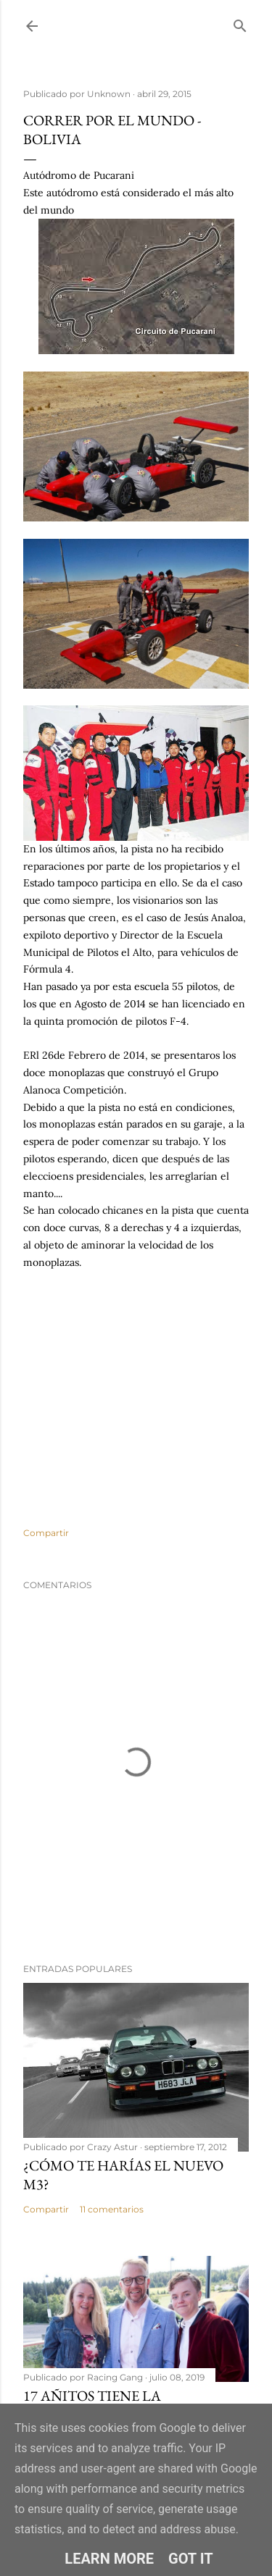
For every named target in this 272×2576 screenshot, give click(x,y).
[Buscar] (240, 23)
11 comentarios (112, 2209)
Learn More (109, 2558)
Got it (190, 2558)
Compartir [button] (46, 1532)
